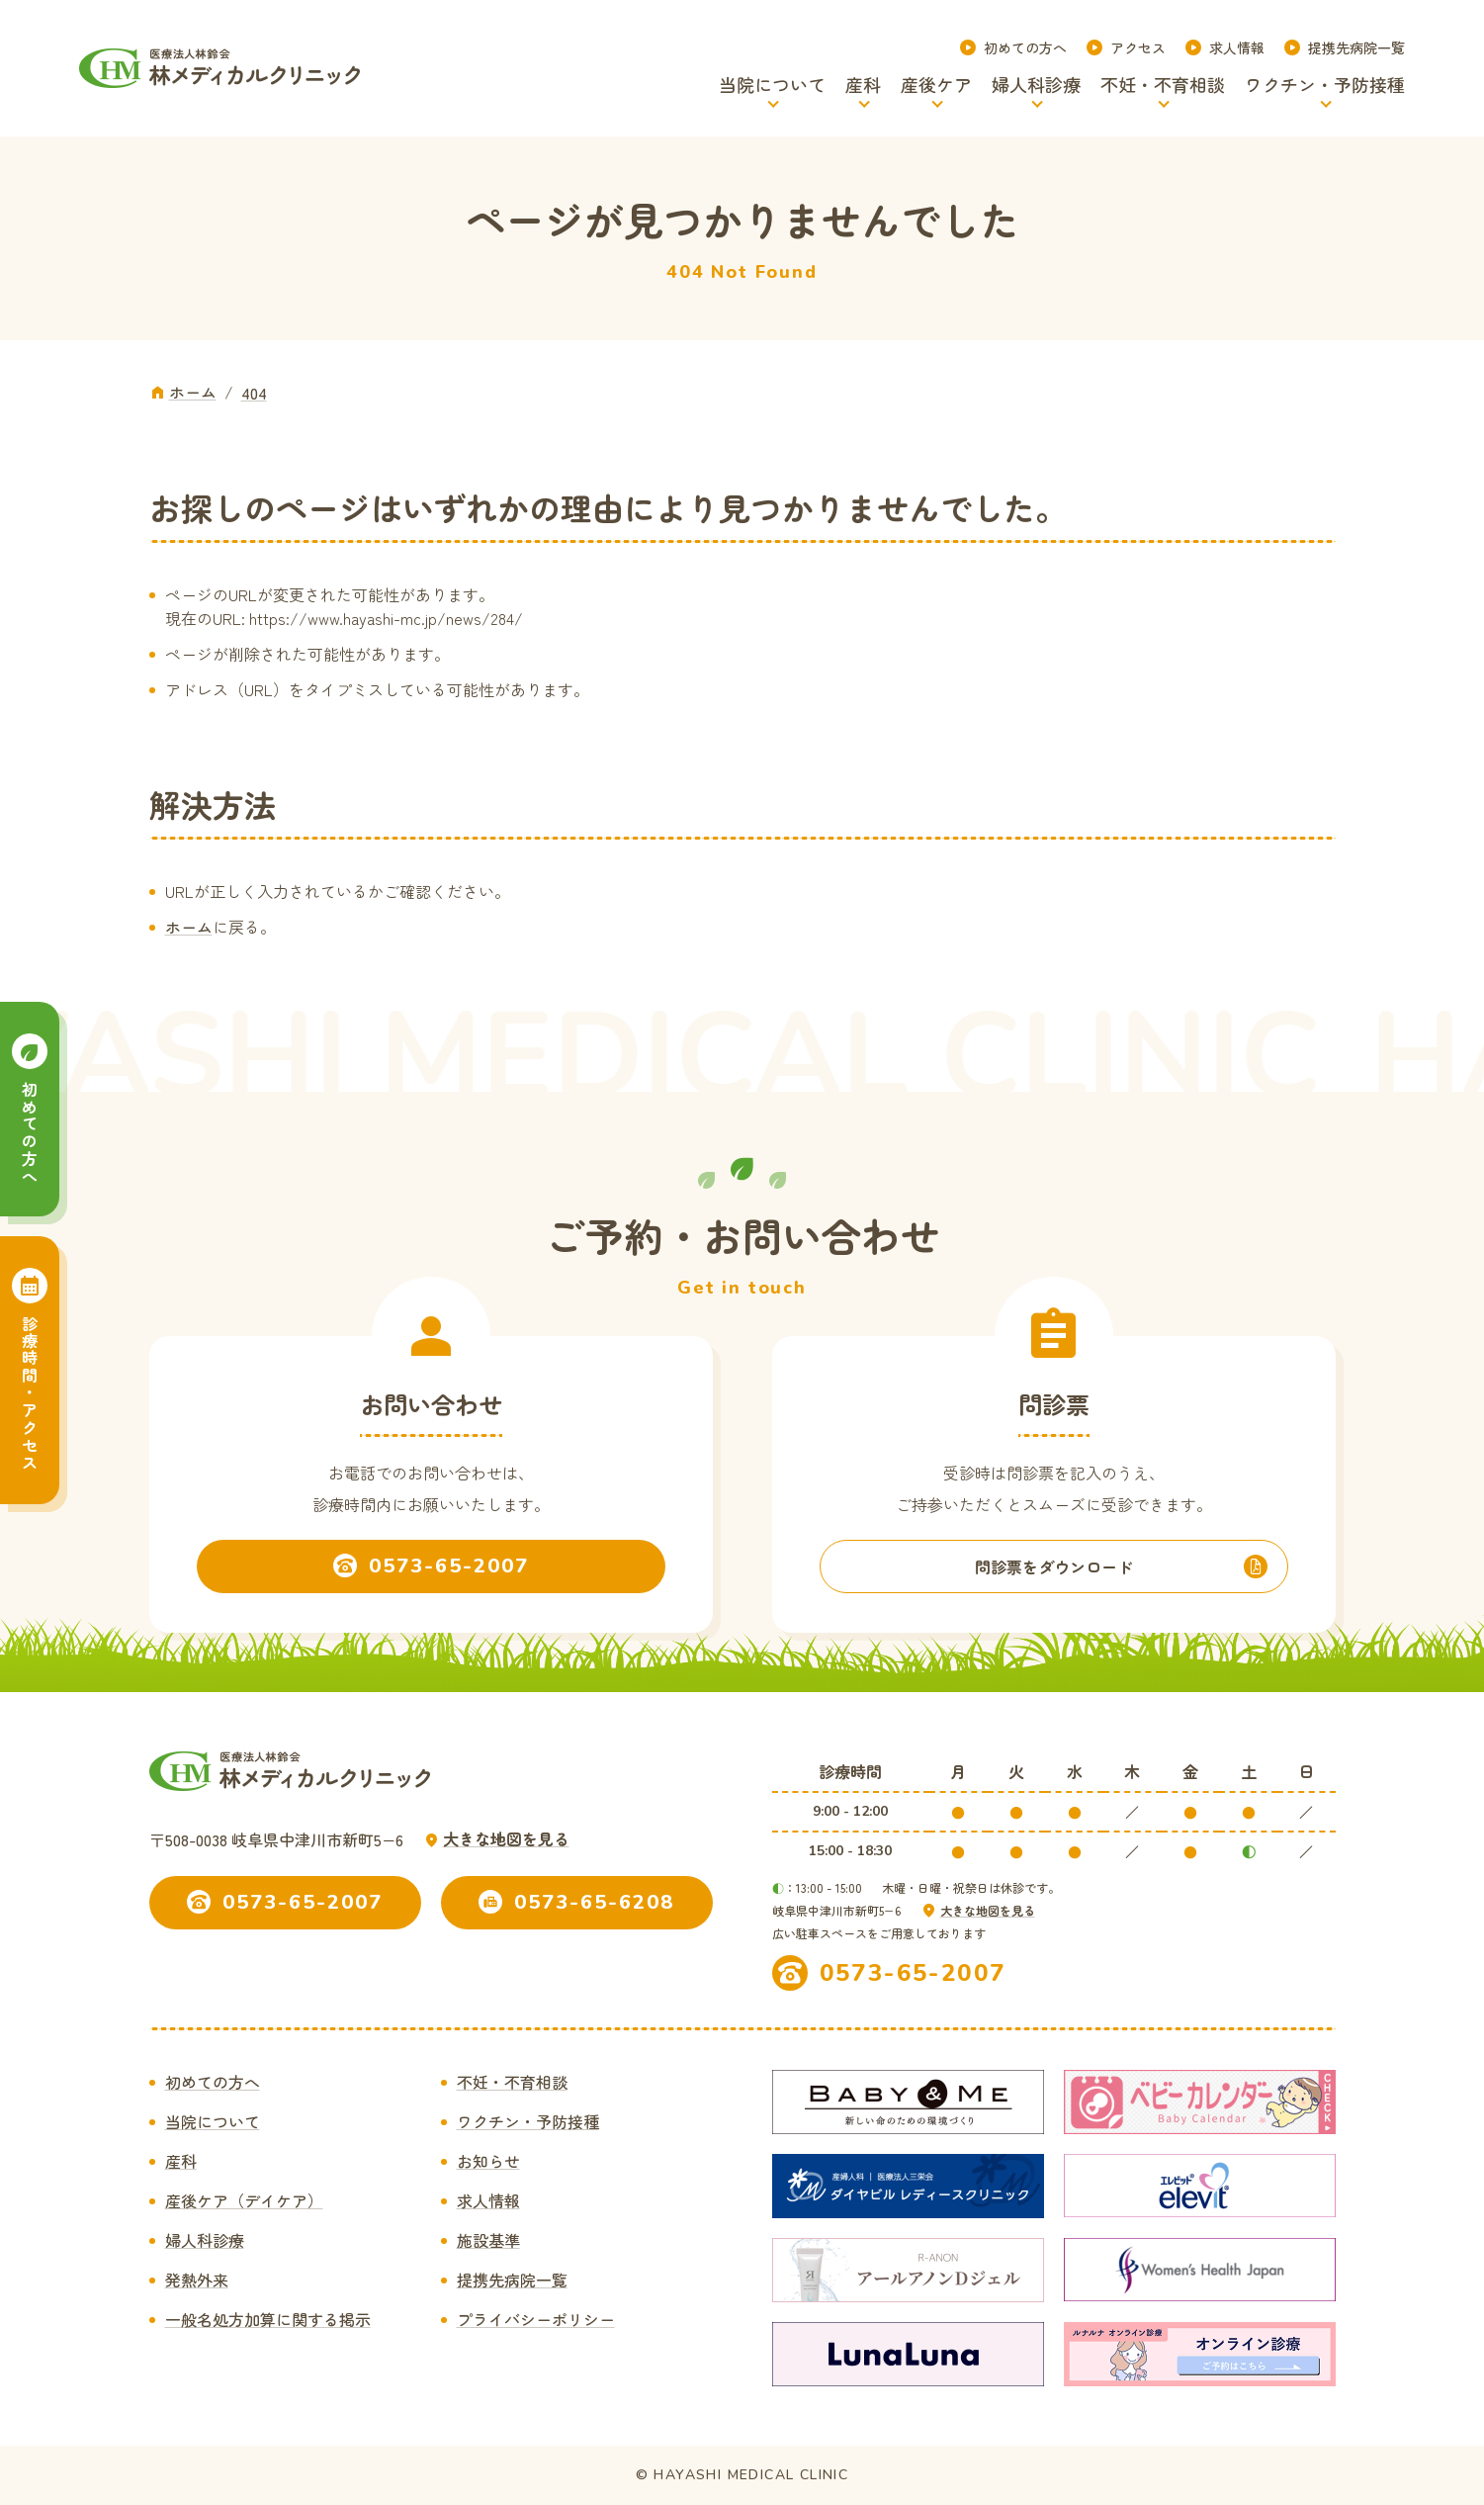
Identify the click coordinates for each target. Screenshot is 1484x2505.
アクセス (1138, 47)
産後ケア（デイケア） (244, 2200)
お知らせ (488, 2161)
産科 (181, 2161)
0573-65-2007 (913, 1973)
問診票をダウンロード (1054, 1566)
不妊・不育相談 (512, 2082)
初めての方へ (1025, 47)
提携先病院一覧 (1356, 47)
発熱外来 (196, 2279)
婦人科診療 (204, 2240)
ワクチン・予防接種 (528, 2121)
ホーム (189, 927)
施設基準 (488, 2240)
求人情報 (1237, 47)
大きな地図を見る (506, 1838)
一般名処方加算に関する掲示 (268, 2319)
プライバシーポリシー (536, 2319)
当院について (212, 2121)
